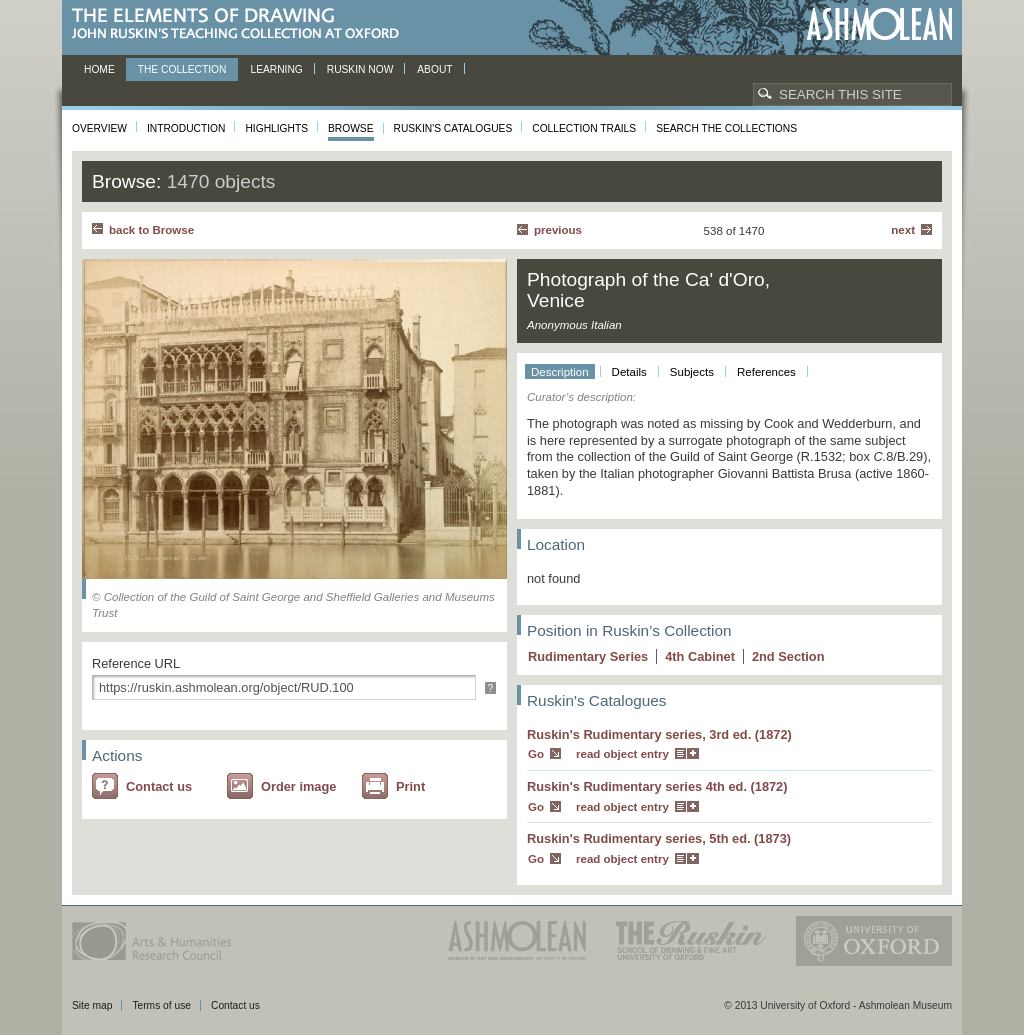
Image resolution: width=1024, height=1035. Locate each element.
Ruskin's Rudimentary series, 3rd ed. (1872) (659, 734)
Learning (276, 69)
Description (560, 372)
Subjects (692, 372)
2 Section (788, 656)
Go (536, 754)
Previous (558, 230)
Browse (351, 128)
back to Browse (151, 230)
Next (903, 230)
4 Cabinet (700, 656)
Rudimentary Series (588, 656)
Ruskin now (360, 69)
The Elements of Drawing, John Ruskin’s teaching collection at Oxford (241, 24)
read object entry (622, 754)
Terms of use (161, 1005)
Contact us (159, 786)
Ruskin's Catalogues (453, 128)
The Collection (182, 69)
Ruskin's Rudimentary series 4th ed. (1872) (657, 786)
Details (629, 372)
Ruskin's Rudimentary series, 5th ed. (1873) (659, 838)
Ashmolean (879, 24)
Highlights (276, 128)
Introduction (186, 128)
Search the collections (726, 128)
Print (410, 786)
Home (99, 69)
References (766, 372)
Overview (99, 128)
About (434, 69)
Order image (298, 786)
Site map (92, 1005)
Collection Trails (584, 128)
